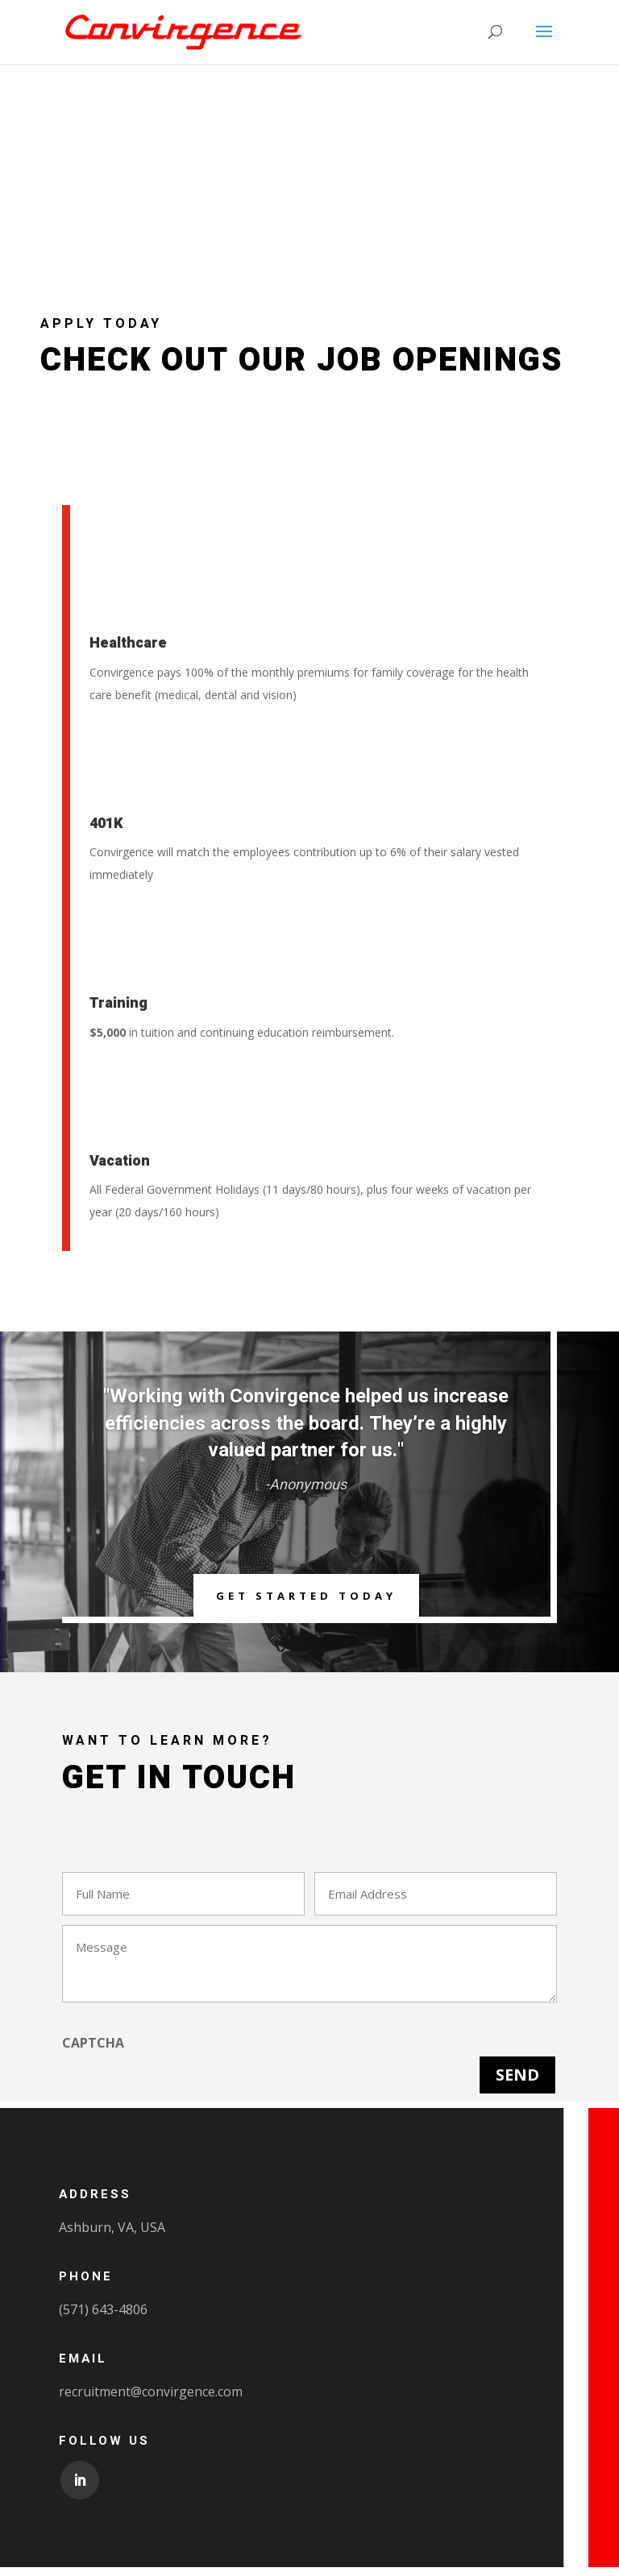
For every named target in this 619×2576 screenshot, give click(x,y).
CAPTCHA (93, 2051)
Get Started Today (306, 1599)
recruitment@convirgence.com (151, 2400)
